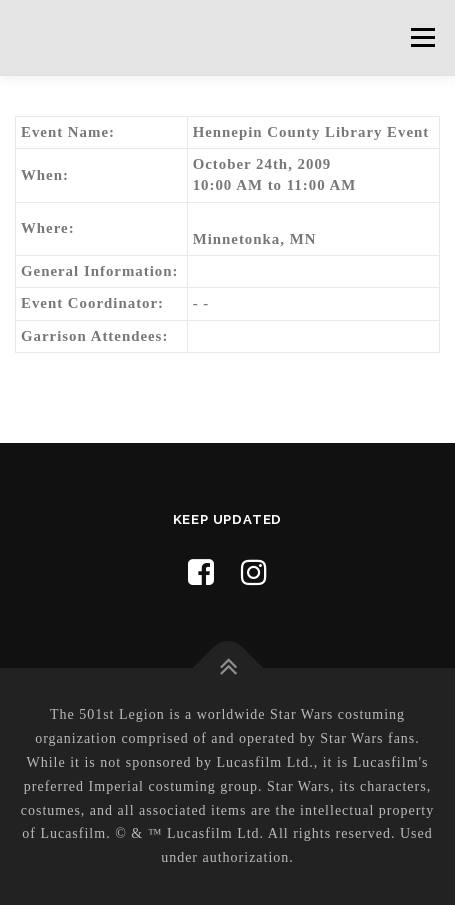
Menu (422, 37)
